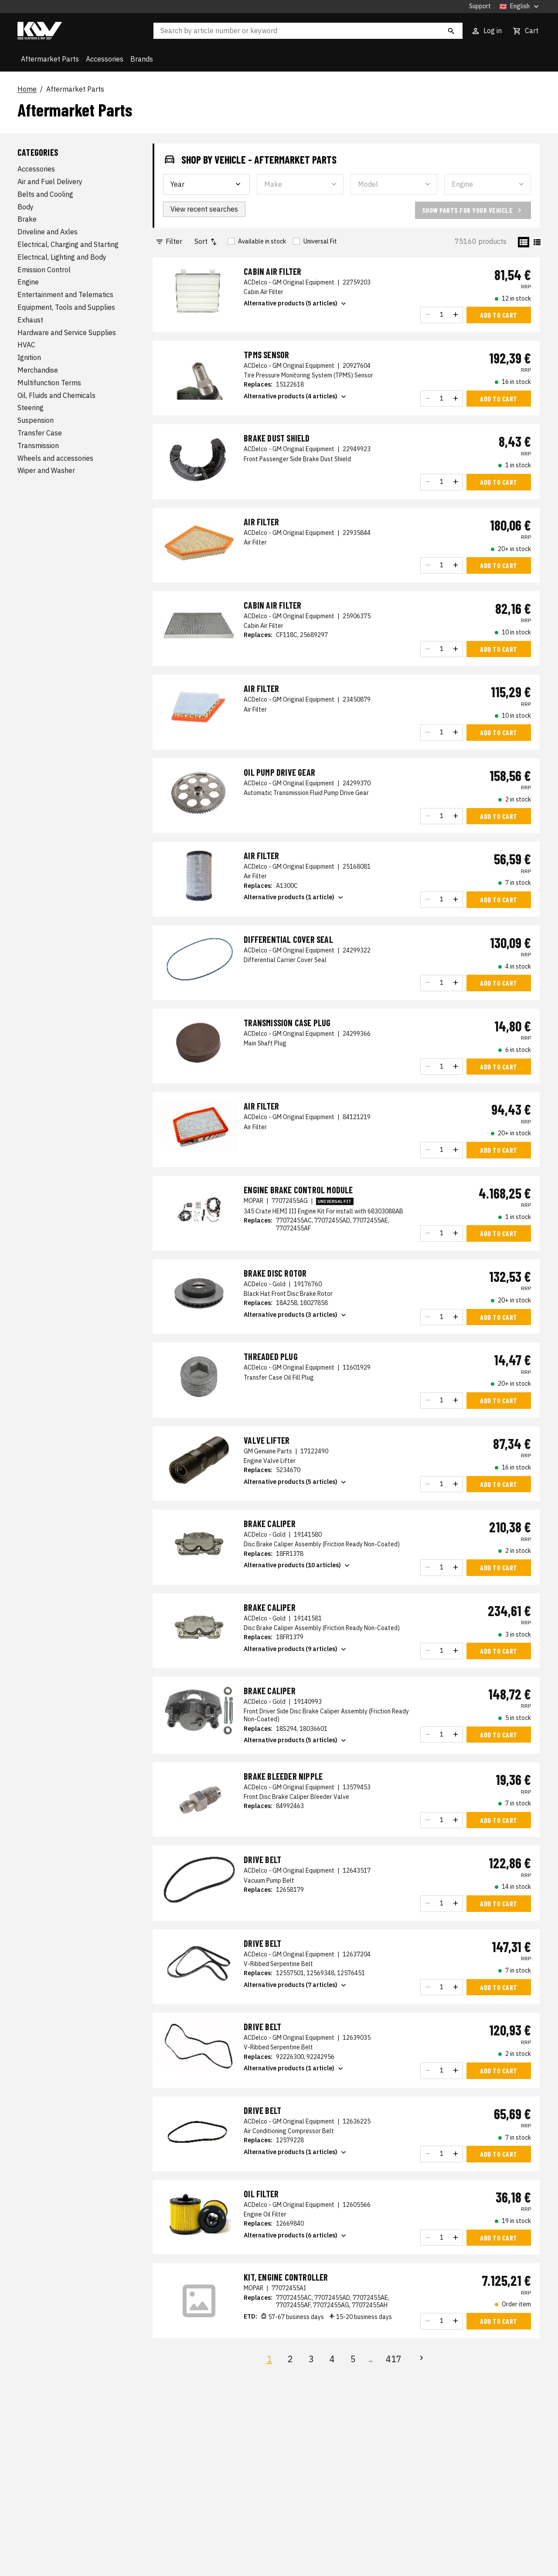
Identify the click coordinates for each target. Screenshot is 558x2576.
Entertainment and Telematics (65, 294)
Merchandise (37, 370)
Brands (141, 59)
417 (393, 2359)
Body (25, 206)
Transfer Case (39, 432)
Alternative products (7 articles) (296, 1985)
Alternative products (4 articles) (296, 396)
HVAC (26, 344)
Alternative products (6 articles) (296, 2235)
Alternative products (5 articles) (296, 303)
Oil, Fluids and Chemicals (56, 395)
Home (27, 89)
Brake (27, 219)
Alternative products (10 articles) (297, 1565)
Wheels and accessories (55, 458)
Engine (28, 281)
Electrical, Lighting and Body (61, 257)
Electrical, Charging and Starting (68, 244)
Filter (168, 241)
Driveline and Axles (47, 231)
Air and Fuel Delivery (49, 181)
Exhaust (30, 319)
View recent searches (204, 209)
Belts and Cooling (45, 194)
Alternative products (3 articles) (296, 1315)
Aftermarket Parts (50, 59)
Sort (206, 241)
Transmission (38, 445)
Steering (30, 407)
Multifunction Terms (49, 382)
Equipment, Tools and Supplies (66, 307)
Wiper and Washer (46, 470)
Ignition (29, 357)
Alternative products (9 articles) (296, 1649)
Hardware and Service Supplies (66, 332)
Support (480, 6)
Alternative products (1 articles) (296, 2152)
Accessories (104, 59)
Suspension (35, 420)
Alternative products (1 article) (294, 897)
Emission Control (44, 269)
